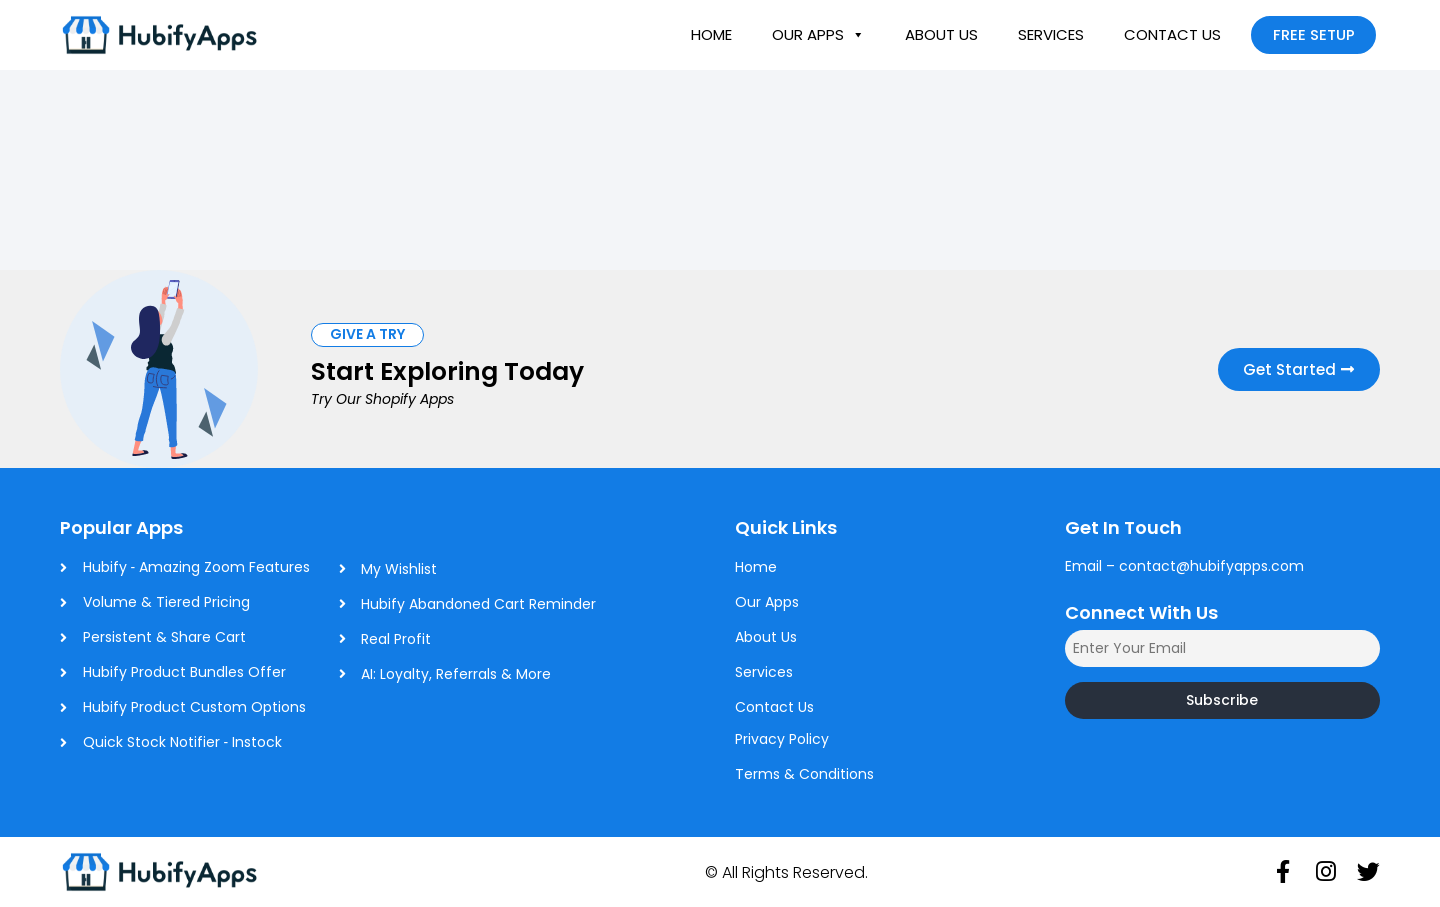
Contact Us (1172, 34)
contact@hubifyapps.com (1211, 566)
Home (711, 34)
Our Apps (818, 35)
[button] (367, 334)
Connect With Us (1141, 612)
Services (1051, 34)
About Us (941, 34)
